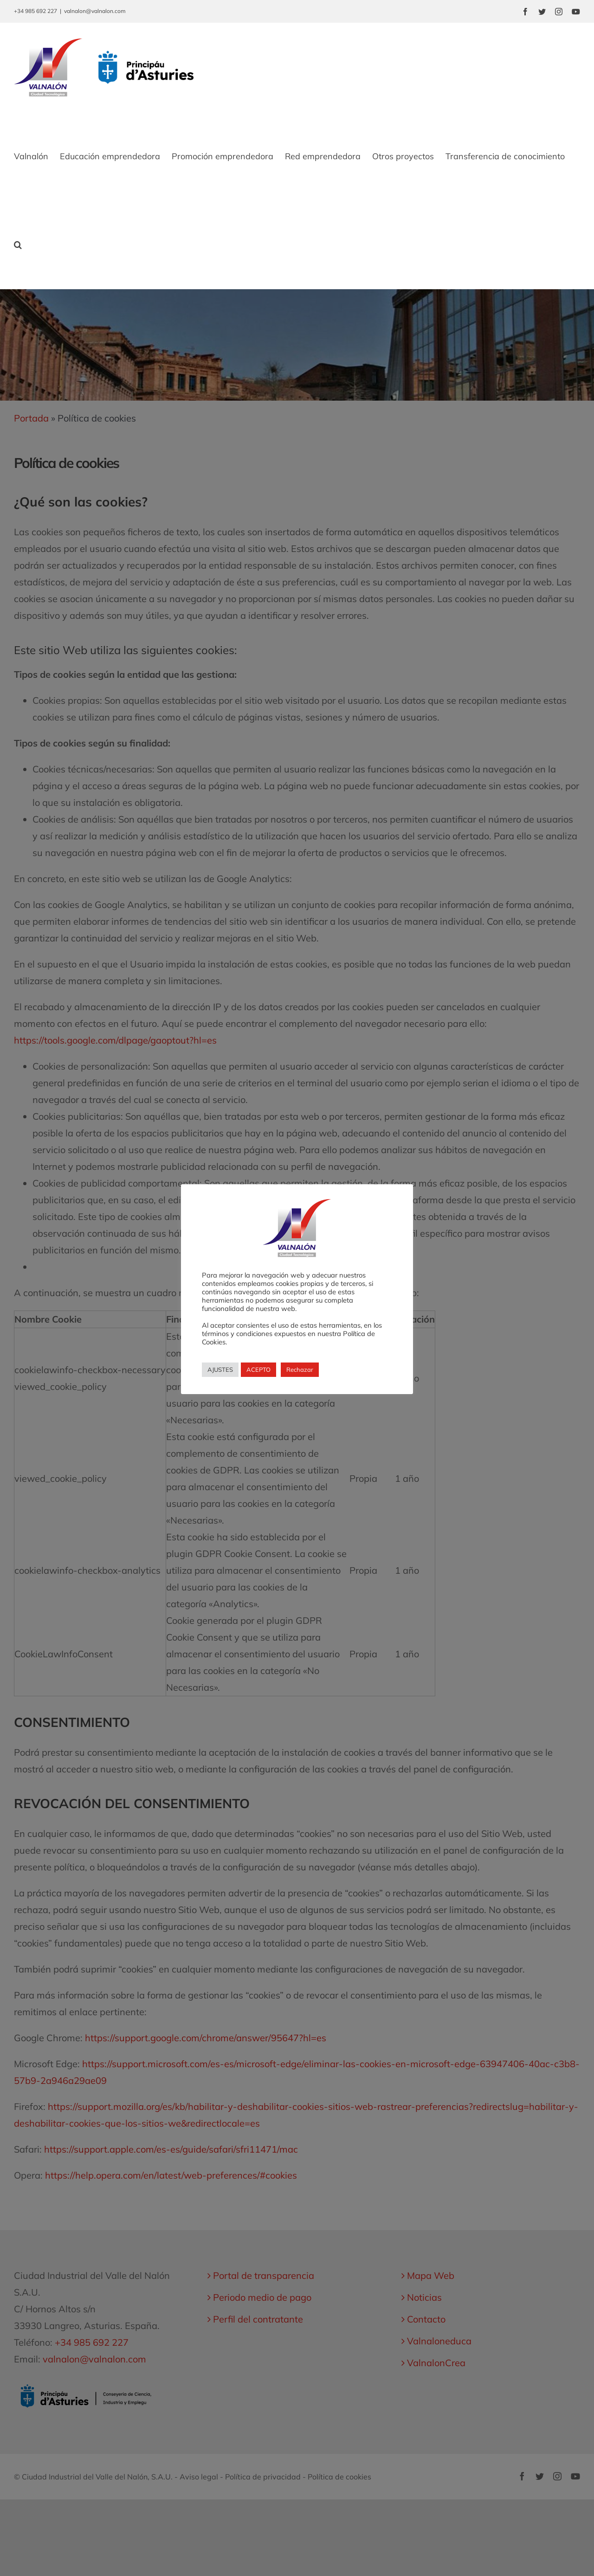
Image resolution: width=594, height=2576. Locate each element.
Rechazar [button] (299, 1369)
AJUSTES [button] (220, 1369)
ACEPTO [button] (258, 1369)
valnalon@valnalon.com (95, 10)
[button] (18, 245)
